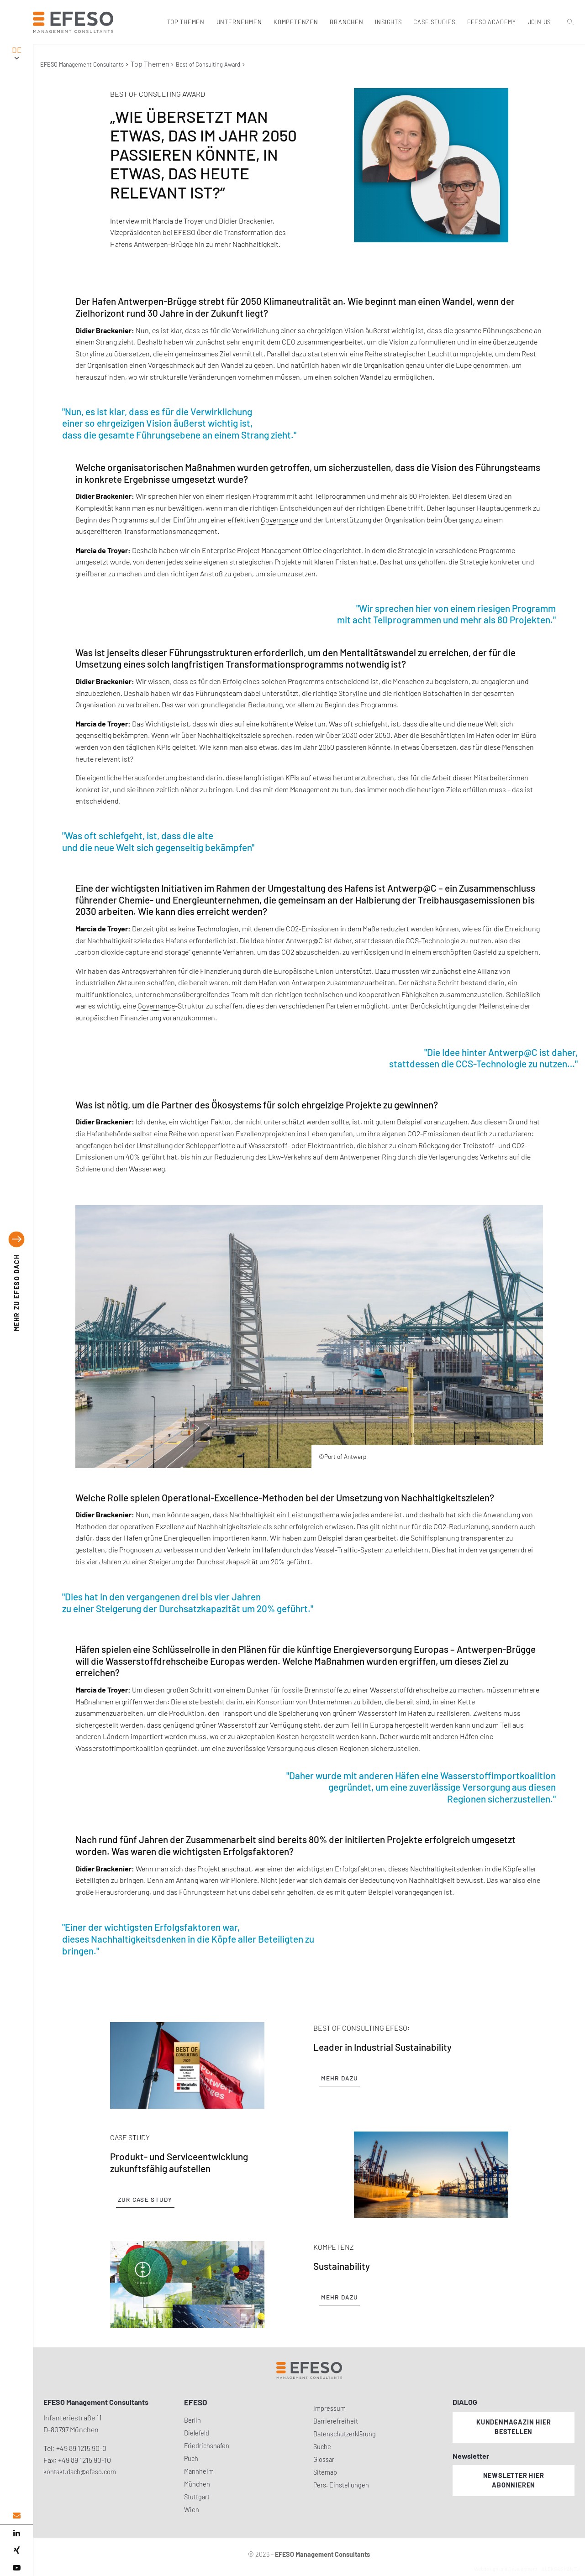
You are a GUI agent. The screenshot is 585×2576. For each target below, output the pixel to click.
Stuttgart (197, 2497)
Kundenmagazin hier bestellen (513, 2426)
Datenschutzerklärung (344, 2434)
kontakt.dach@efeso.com (79, 2472)
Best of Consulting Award (208, 64)
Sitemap (325, 2472)
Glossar (323, 2459)
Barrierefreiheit (335, 2421)
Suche (322, 2447)
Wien (191, 2509)
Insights (388, 22)
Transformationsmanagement (170, 531)
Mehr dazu (339, 2078)
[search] (571, 41)
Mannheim (199, 2471)
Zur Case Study (145, 2199)
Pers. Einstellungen (341, 2485)
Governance (279, 519)
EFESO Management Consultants (82, 64)
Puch (191, 2458)
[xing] (16, 2550)
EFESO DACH (17, 1292)
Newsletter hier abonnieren (513, 2480)
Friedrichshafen (206, 2446)
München (197, 2484)
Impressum (329, 2408)
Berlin (192, 2420)
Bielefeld (196, 2433)
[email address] (16, 2515)
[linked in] (16, 2533)
